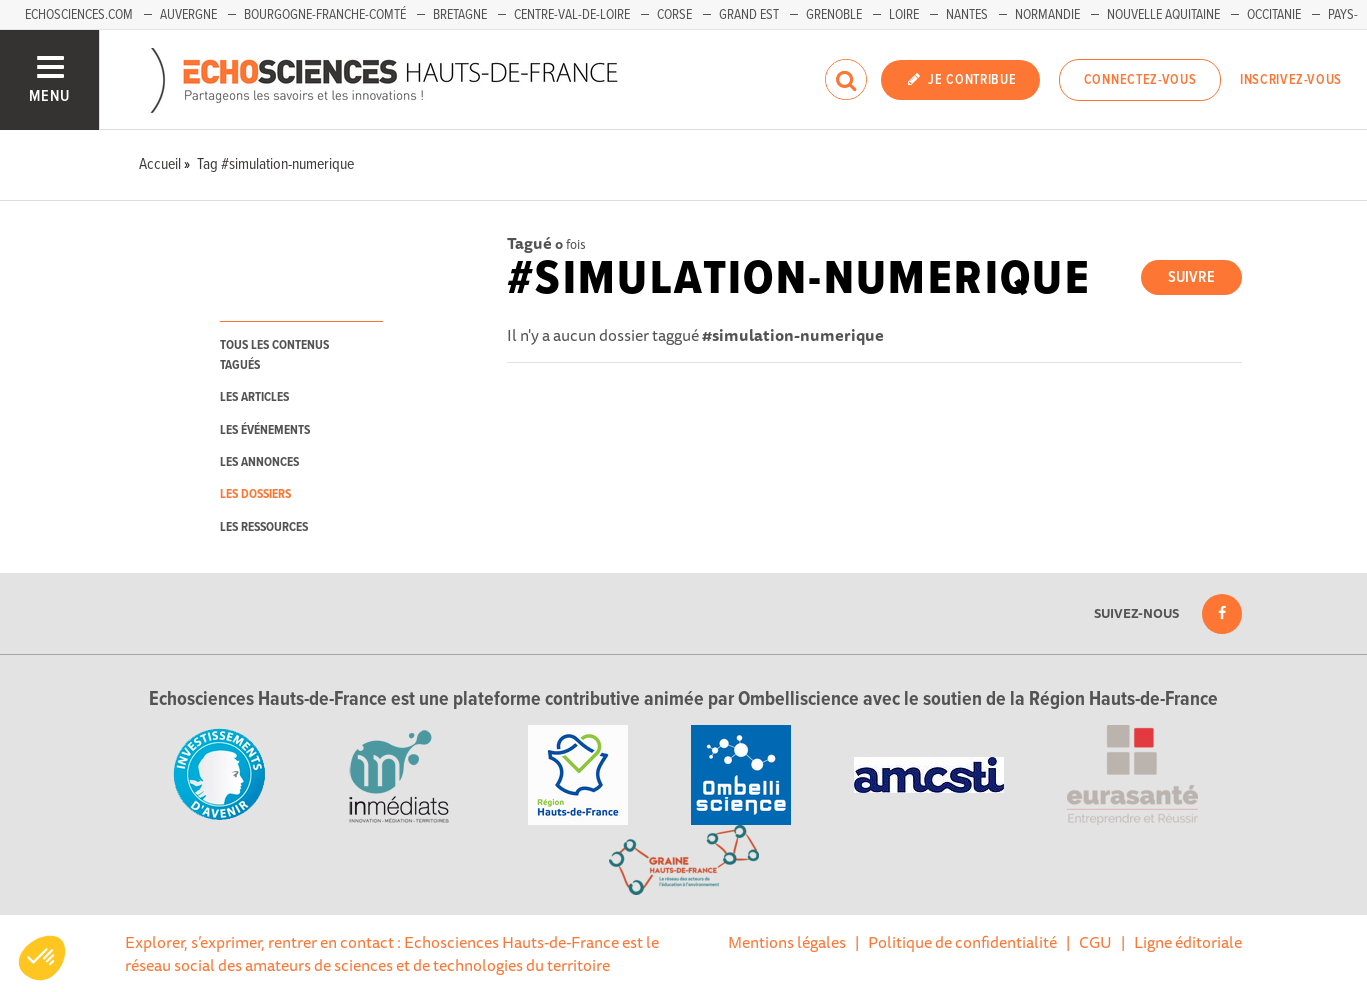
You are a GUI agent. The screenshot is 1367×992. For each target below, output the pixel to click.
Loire (904, 15)
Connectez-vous (1140, 80)
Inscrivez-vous (1291, 80)
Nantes (967, 15)
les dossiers (255, 494)
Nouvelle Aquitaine (1163, 15)
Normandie (1047, 15)
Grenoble (834, 15)
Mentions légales (787, 942)
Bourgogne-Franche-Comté (325, 15)
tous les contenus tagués (274, 355)
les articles (254, 397)
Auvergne (188, 15)
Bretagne (460, 15)
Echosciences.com (79, 15)
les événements (265, 430)
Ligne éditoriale (1188, 942)
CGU (1095, 942)
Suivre (1191, 277)
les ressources (264, 527)
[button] (42, 958)
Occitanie (1274, 15)
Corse (674, 15)
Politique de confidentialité (962, 942)
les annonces (259, 462)
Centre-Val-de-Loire (572, 15)
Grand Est (749, 15)
